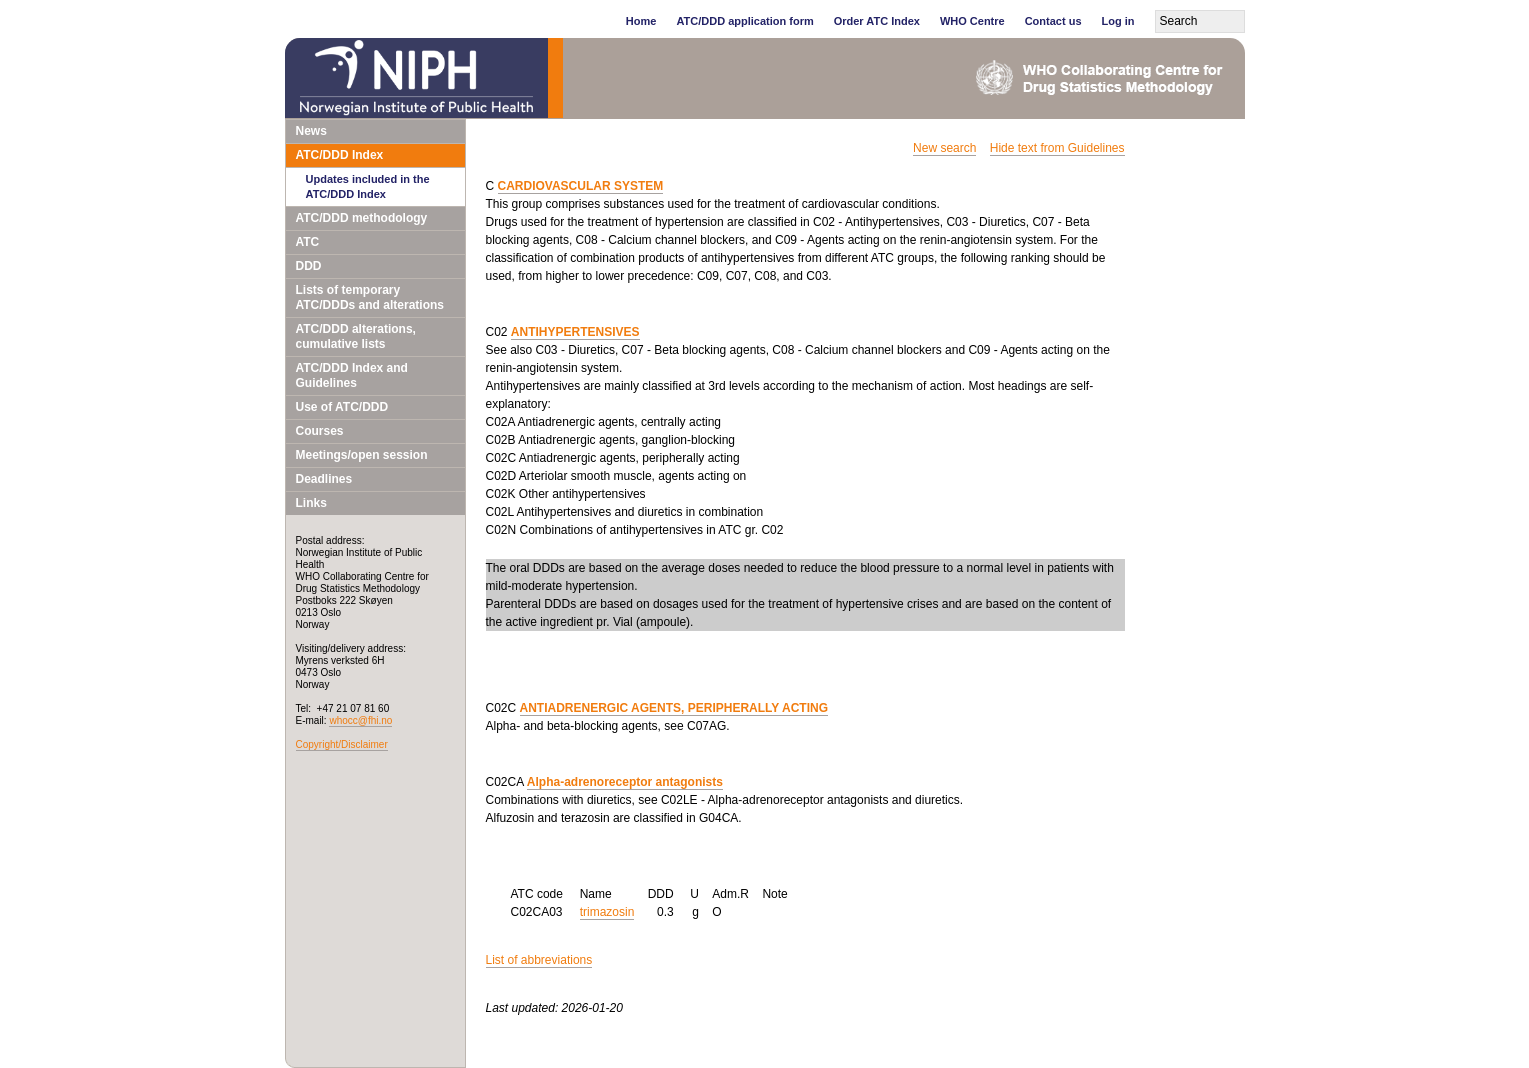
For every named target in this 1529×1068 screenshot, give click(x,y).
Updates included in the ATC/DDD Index (368, 186)
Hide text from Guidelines (1057, 148)
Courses (320, 431)
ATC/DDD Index (340, 155)
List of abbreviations (539, 960)
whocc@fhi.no (360, 720)
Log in (1118, 21)
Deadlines (324, 479)
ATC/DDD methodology (362, 218)
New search (944, 148)
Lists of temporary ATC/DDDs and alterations (370, 297)
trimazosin (607, 912)
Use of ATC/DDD (342, 407)
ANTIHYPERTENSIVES (575, 332)
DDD (309, 266)
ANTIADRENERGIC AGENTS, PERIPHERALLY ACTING (674, 708)
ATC (308, 242)
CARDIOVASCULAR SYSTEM (581, 186)
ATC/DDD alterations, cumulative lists (356, 336)
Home (641, 21)
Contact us (1053, 21)
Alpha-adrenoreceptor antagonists (625, 782)
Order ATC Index (877, 21)
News (311, 131)
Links (311, 503)
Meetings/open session (362, 455)
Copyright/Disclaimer (342, 744)
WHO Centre (972, 21)
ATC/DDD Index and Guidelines (352, 375)
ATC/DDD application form (744, 21)
